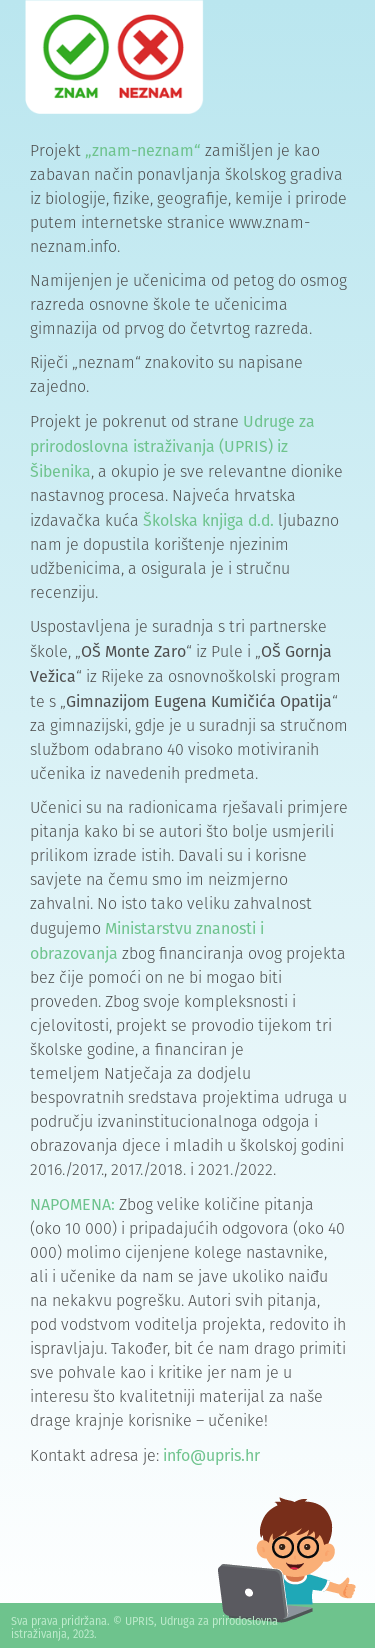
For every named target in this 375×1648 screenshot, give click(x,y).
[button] (267, 61)
